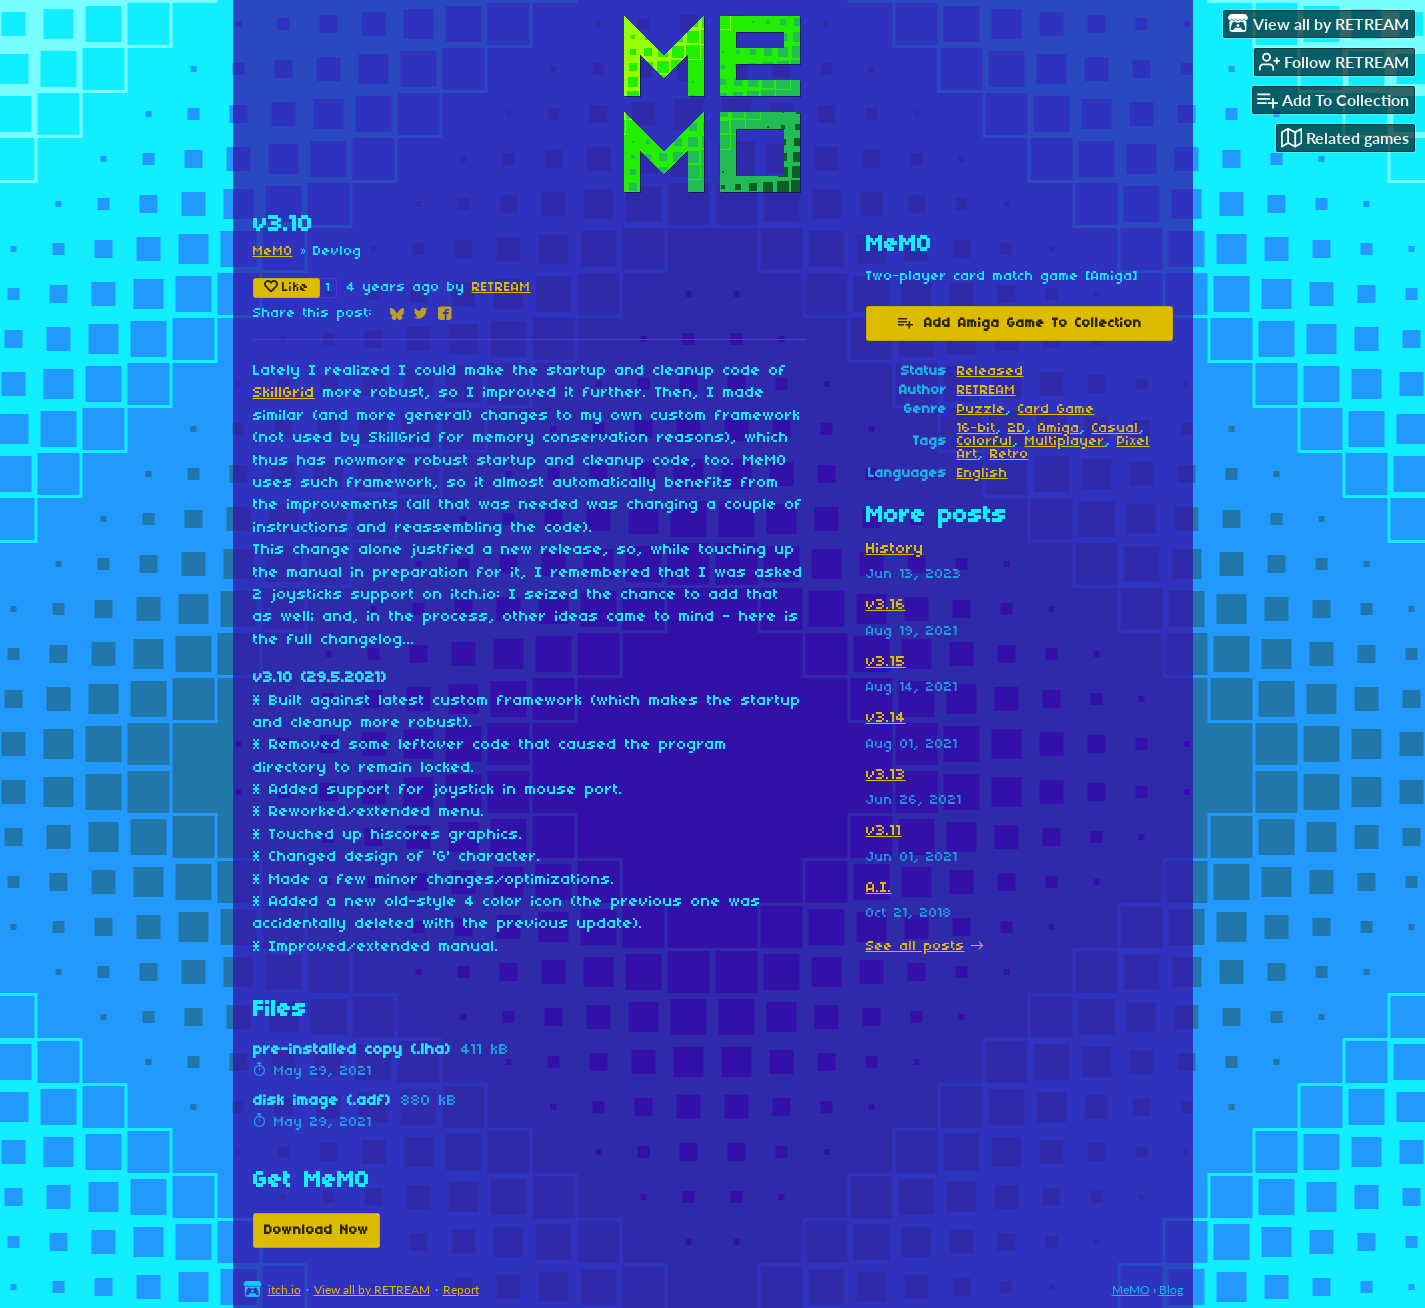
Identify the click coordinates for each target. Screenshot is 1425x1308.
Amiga (1059, 428)
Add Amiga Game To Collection (1019, 322)
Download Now (316, 1230)
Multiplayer (1065, 441)
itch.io (284, 1289)
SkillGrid (284, 393)
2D (1017, 428)
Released (990, 371)
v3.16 (886, 605)
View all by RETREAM (372, 1289)
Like (286, 287)
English (982, 473)
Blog (1171, 1289)
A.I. (879, 888)
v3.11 (884, 831)
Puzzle (981, 409)
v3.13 (886, 775)
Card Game (1056, 409)
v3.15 (886, 662)
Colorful (985, 441)
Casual (1115, 428)
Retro (1009, 454)
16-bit (976, 428)
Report (461, 1289)
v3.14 (886, 718)
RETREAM (501, 287)
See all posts (915, 946)
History (895, 549)
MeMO (273, 251)
